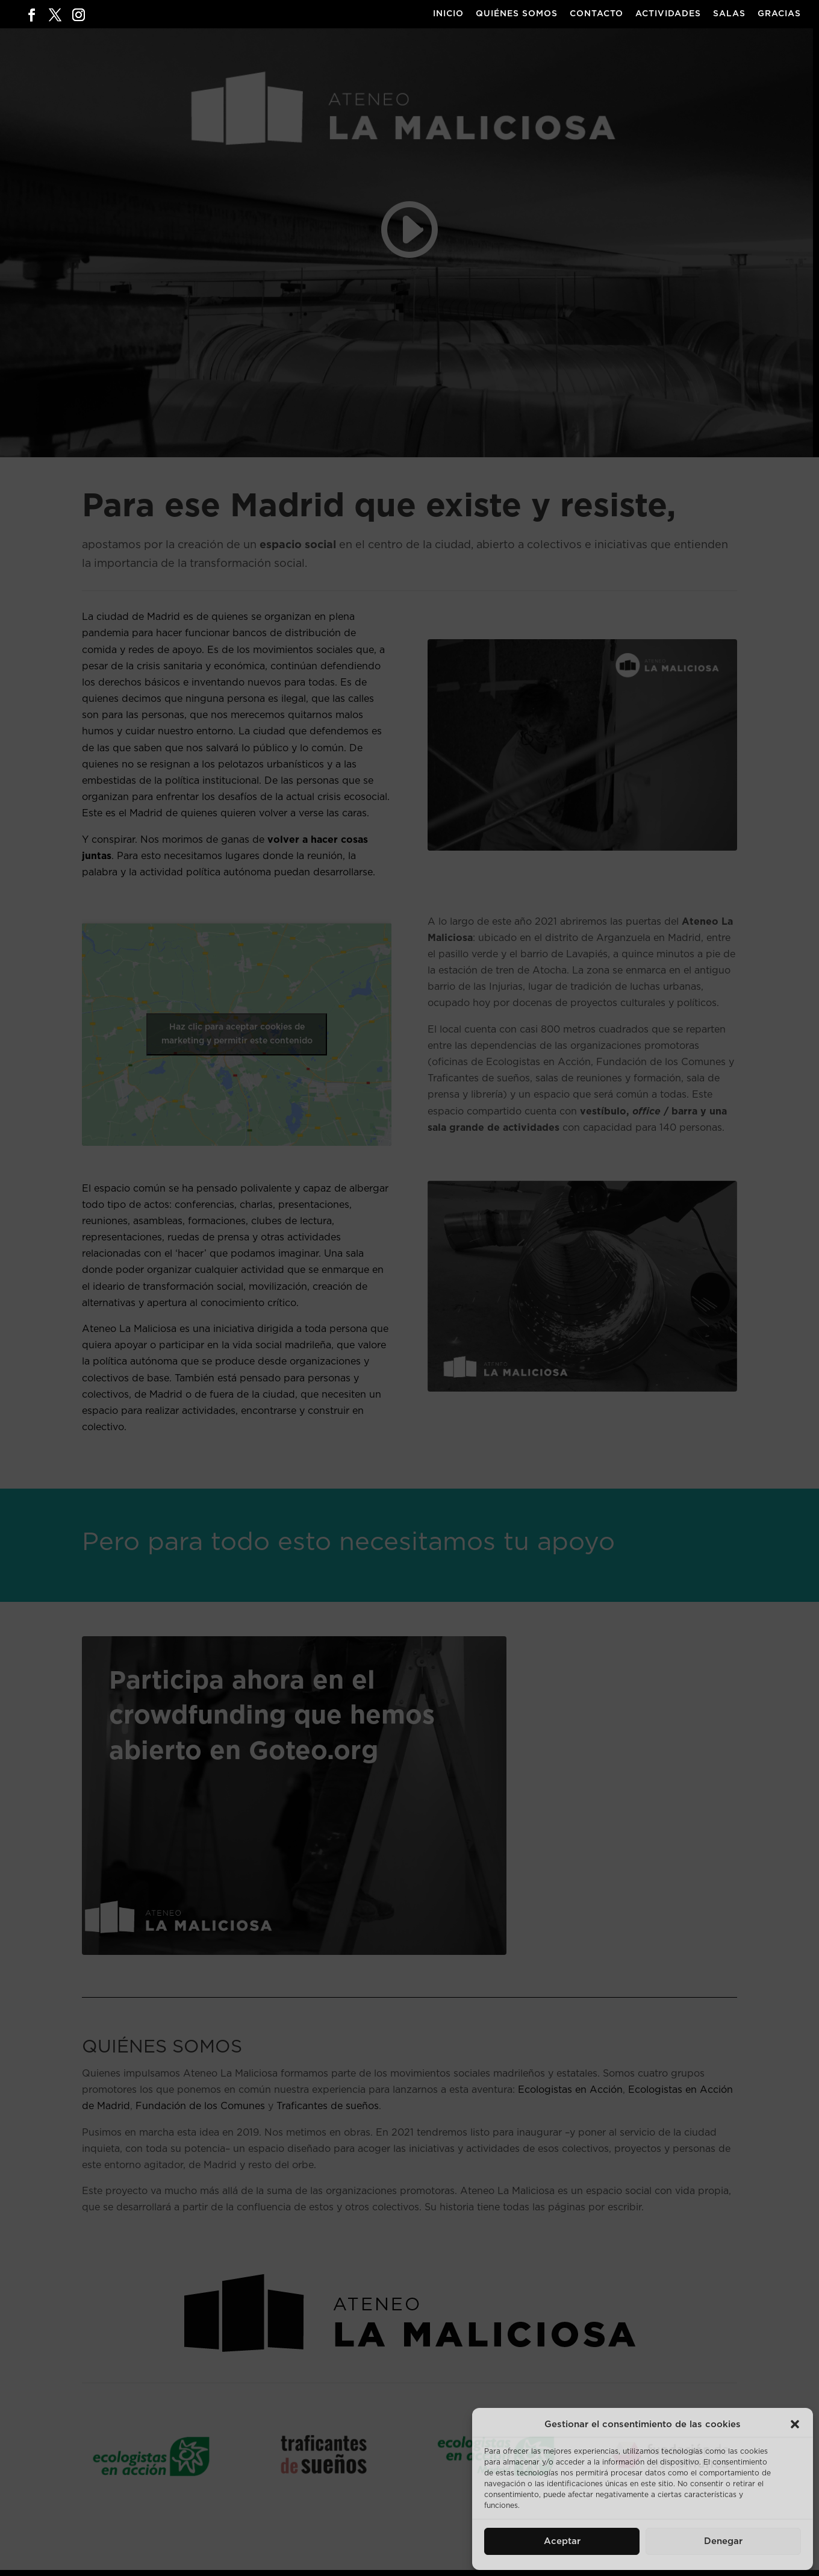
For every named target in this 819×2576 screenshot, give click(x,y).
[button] (795, 2424)
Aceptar (562, 2541)
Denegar (723, 2541)
